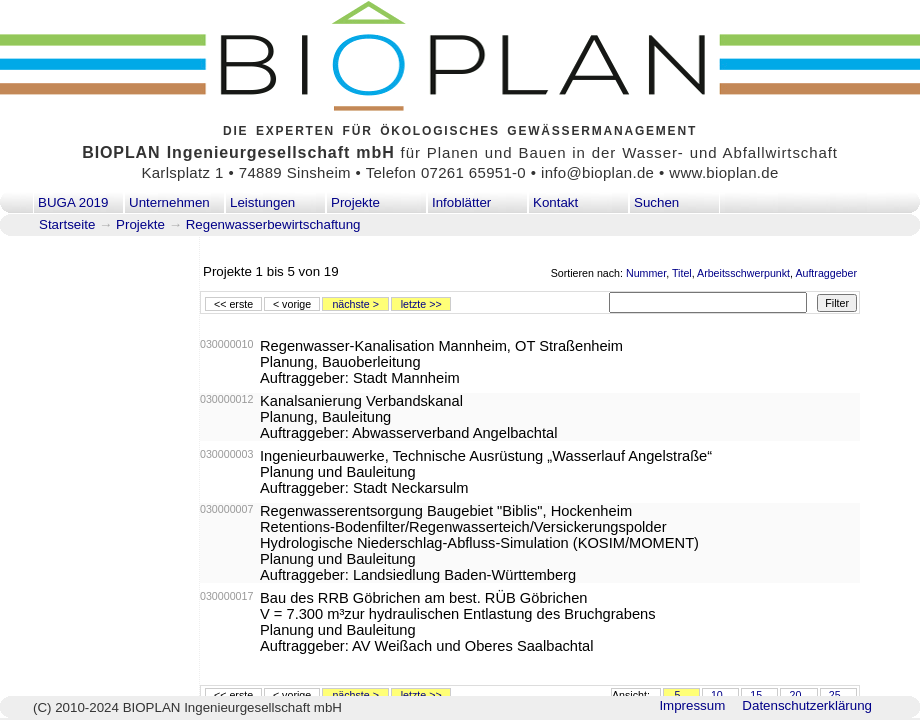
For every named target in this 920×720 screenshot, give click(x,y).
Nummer (646, 273)
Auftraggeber (826, 273)
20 (795, 695)
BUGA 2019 (73, 202)
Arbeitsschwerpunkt (743, 273)
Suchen (656, 202)
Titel (682, 273)
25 (835, 695)
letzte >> (421, 304)
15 (756, 695)
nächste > (355, 304)
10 (717, 695)
